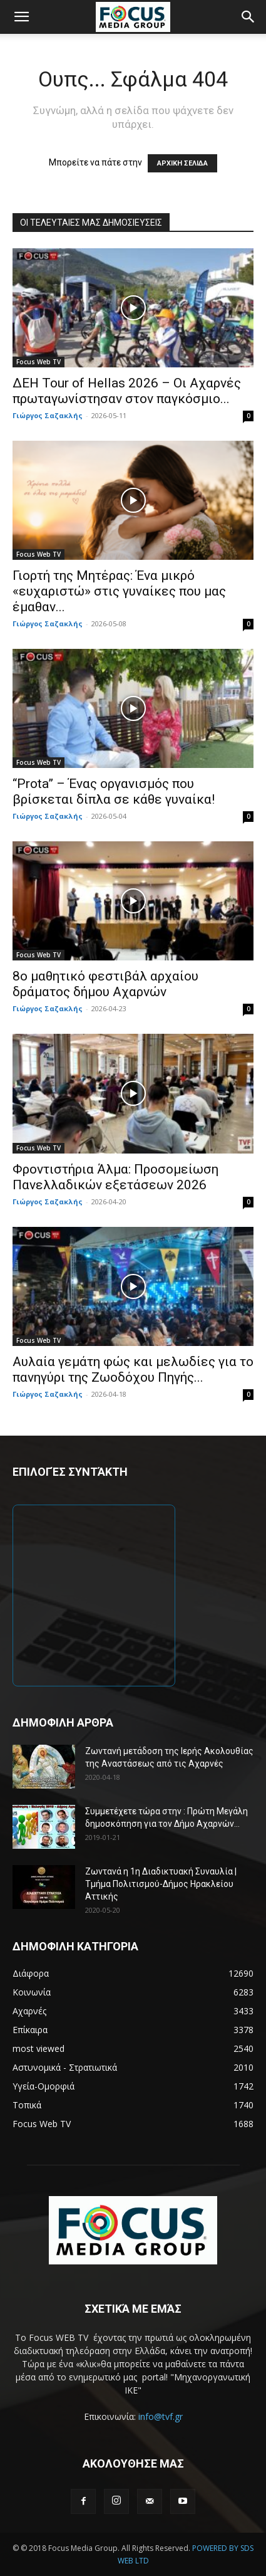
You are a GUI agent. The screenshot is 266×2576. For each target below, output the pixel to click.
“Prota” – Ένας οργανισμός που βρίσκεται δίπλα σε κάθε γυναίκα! (114, 791)
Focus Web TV (38, 361)
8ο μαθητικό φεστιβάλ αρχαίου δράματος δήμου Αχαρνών (105, 984)
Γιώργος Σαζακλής (48, 415)
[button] (21, 17)
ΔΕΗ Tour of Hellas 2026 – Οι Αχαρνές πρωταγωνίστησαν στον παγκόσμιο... (127, 391)
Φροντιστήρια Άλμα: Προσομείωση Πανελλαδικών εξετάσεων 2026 (115, 1177)
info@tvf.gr (160, 2416)
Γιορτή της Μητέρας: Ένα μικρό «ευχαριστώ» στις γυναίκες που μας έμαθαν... (119, 591)
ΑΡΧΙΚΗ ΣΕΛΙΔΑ (182, 163)
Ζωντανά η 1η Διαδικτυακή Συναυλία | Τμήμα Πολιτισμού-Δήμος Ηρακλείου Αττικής (161, 1883)
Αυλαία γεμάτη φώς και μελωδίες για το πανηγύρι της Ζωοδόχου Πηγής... (133, 1369)
